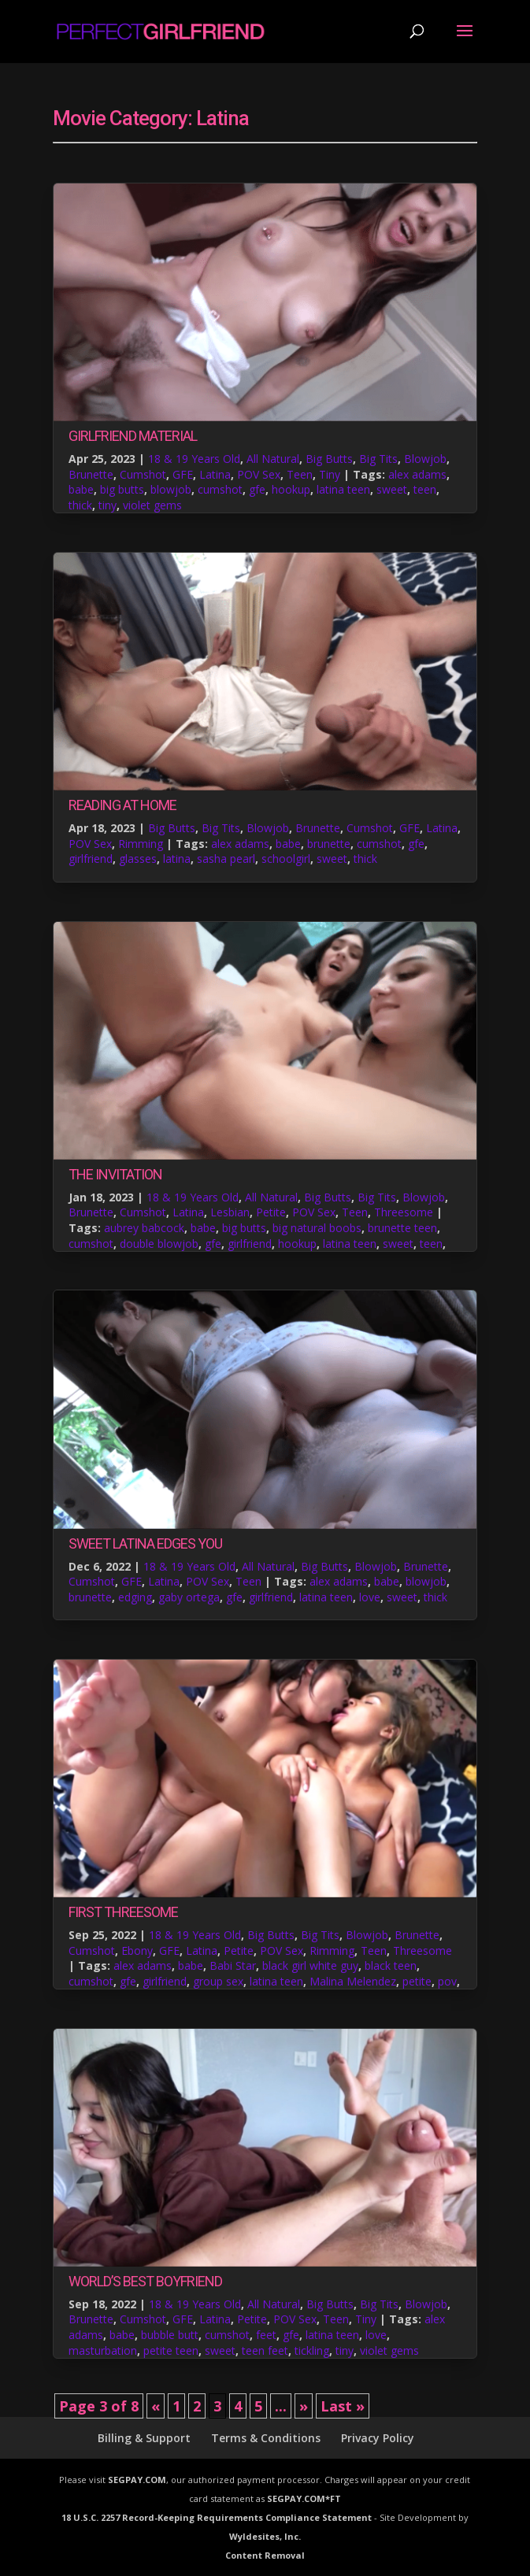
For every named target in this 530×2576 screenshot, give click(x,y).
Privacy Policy (377, 2437)
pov (447, 1981)
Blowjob (425, 458)
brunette (328, 843)
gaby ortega (189, 1597)
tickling (312, 2350)
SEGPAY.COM (137, 2479)
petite (417, 1981)
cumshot (220, 489)
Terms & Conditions (266, 2437)
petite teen (170, 2350)
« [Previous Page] (155, 2405)
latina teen (343, 489)
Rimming (140, 843)
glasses (138, 858)
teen (424, 489)
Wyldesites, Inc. (265, 2536)
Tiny (329, 474)
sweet (391, 489)
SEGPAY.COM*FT (304, 2498)
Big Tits (378, 458)
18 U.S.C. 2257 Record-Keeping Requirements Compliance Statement (216, 2517)
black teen (391, 1965)
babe (81, 489)
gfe (257, 489)
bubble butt (169, 2334)
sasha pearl (226, 858)
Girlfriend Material (133, 435)
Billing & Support (144, 2437)
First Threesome (123, 1912)
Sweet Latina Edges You (145, 1543)
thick (80, 505)
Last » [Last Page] (343, 2405)
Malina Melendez (352, 1981)
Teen (300, 474)
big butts (122, 489)
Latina (215, 474)
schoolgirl (285, 858)
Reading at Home (122, 805)
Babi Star (232, 1965)
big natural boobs (316, 1227)
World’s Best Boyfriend (145, 2281)
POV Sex (258, 474)
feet (266, 2334)
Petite (271, 1212)
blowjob (170, 489)
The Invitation (115, 1174)
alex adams (417, 474)
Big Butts (329, 458)
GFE (182, 474)
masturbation (103, 2350)
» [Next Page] (303, 2405)
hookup (291, 489)
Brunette (91, 474)
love (369, 1597)
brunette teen (402, 1227)
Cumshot (143, 474)
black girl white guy (310, 1965)
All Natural (272, 458)
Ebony (137, 1950)
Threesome (403, 1212)
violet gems (152, 505)
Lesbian (230, 1212)
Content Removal (265, 2555)
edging (135, 1597)
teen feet (265, 2350)
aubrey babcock (144, 1227)
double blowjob (159, 1243)
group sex (218, 1981)
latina (177, 858)
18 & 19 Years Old (194, 458)
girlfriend (91, 858)
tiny (107, 505)
